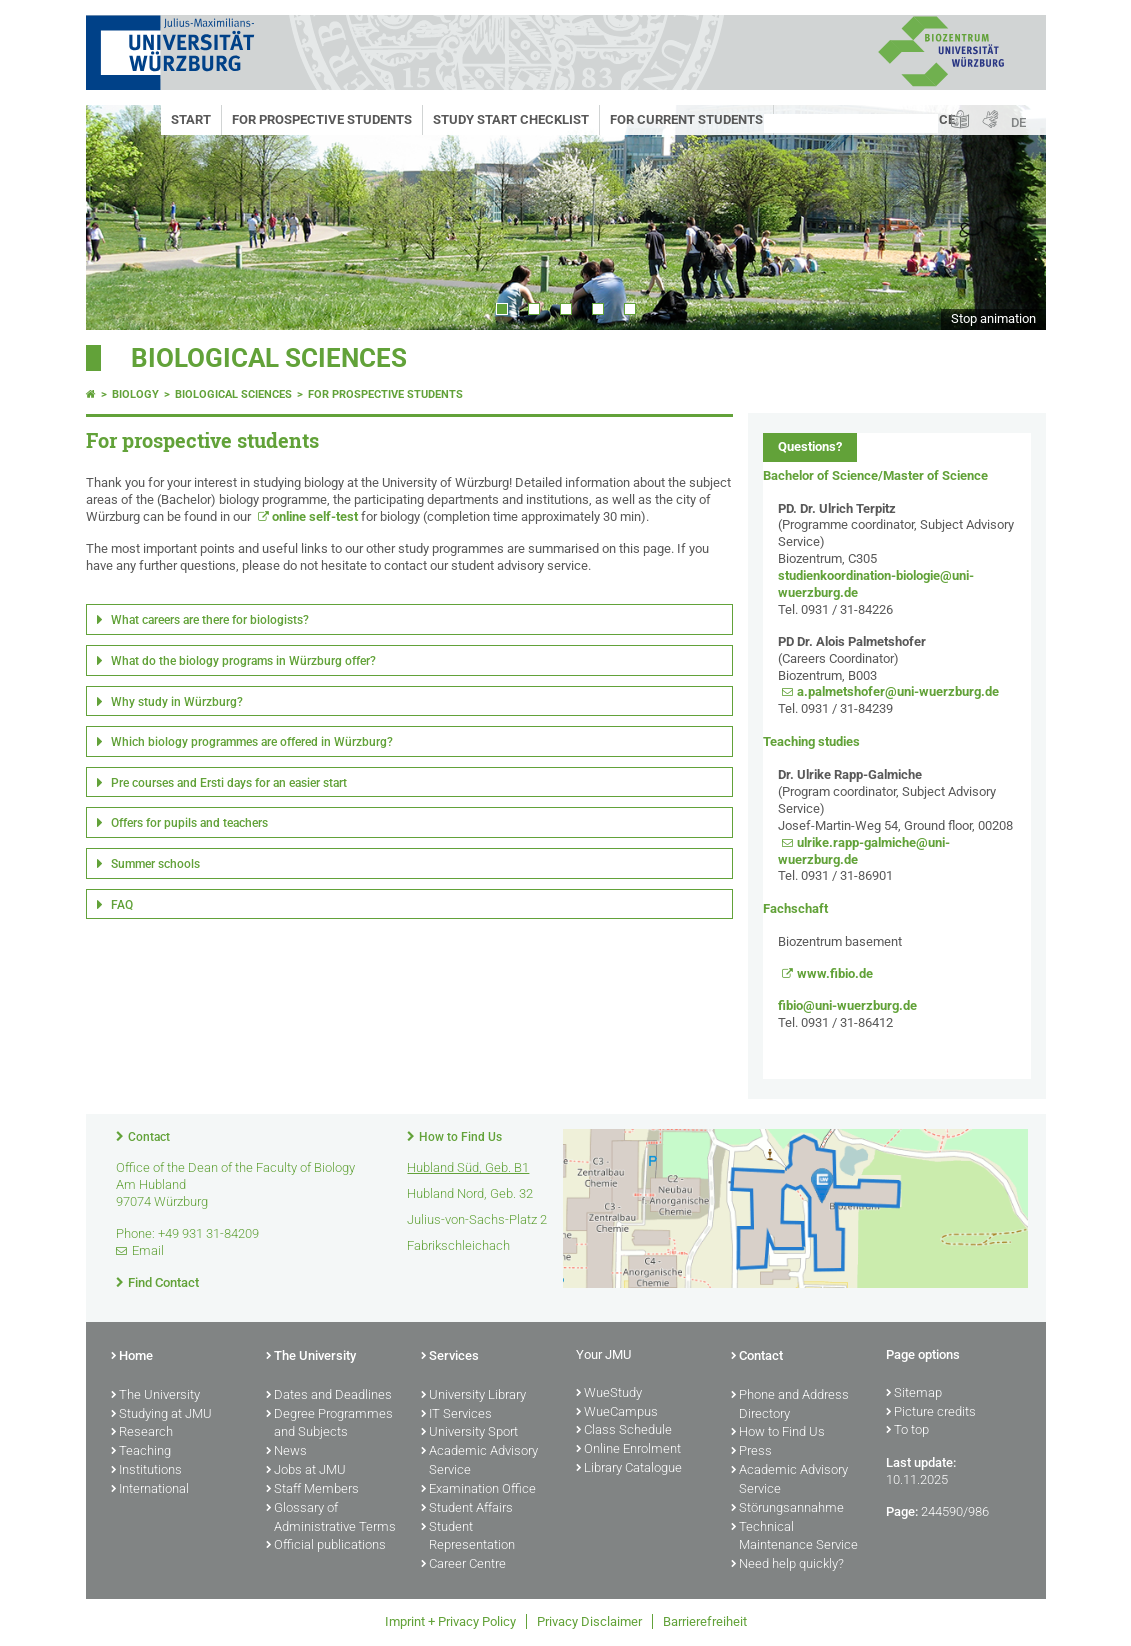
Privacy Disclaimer (589, 1621)
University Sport (469, 1433)
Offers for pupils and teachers (189, 823)
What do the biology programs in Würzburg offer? (243, 661)
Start (191, 119)
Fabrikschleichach (458, 1245)
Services (450, 1357)
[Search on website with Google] (851, 123)
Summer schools (155, 864)
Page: (902, 1511)
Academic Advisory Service (479, 1461)
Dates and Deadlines (329, 1396)
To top (907, 1431)
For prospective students (322, 119)
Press (751, 1452)
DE (1018, 122)
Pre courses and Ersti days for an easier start (229, 783)
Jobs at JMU (306, 1471)
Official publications (326, 1546)
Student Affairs (467, 1509)
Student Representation (468, 1537)
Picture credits (931, 1413)
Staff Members (312, 1490)
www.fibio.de (835, 973)
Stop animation (993, 318)
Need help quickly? (787, 1565)
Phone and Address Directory (790, 1405)
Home (132, 1357)
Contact (149, 1137)
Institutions (146, 1471)
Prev (121, 217)
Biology (135, 394)
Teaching (141, 1452)
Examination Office (478, 1490)
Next (1011, 217)
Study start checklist (511, 119)
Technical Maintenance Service (794, 1537)
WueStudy (609, 1394)
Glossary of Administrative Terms (331, 1518)
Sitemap (914, 1394)
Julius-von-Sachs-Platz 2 (477, 1219)
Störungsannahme (787, 1509)
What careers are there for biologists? (210, 620)
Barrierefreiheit (705, 1621)
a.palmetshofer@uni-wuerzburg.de (898, 691)
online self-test (315, 516)
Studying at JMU (161, 1415)
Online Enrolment (628, 1450)
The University (155, 1396)
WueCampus (617, 1413)
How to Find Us (460, 1137)
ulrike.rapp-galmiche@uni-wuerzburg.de (864, 851)
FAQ (122, 905)
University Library (473, 1396)
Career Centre (463, 1565)
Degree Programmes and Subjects (329, 1424)
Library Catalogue (629, 1469)
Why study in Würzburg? (177, 702)
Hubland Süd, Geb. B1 (468, 1167)
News (286, 1452)
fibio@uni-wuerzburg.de (847, 1005)
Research (142, 1433)
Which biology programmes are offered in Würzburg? (252, 742)
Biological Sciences (269, 358)
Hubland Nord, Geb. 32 (470, 1193)
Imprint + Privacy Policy (450, 1621)
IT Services (456, 1415)
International (150, 1490)
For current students (686, 119)
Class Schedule (624, 1431)
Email (148, 1250)
